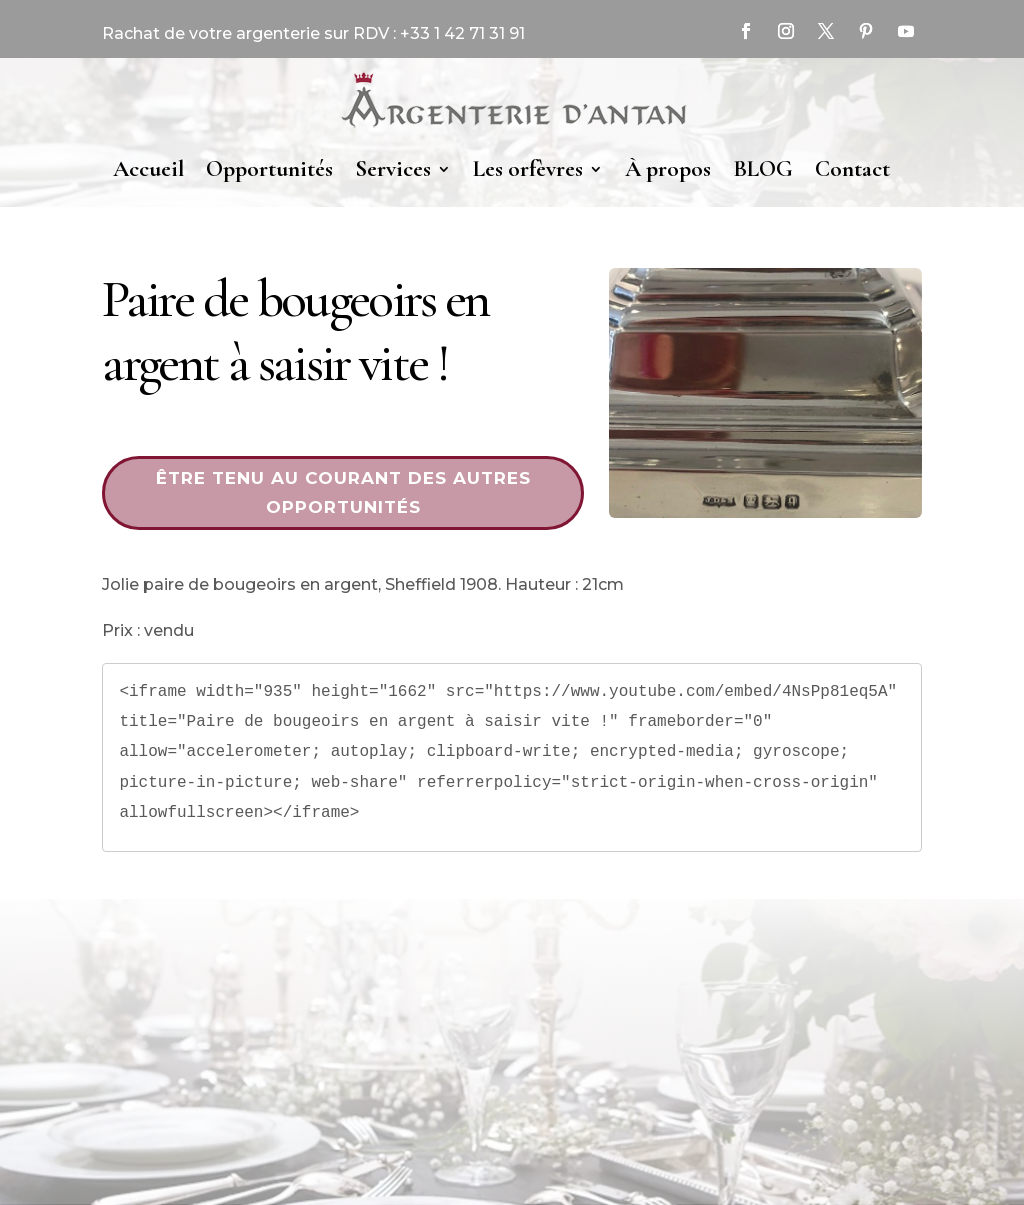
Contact (852, 169)
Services (393, 169)
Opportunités (269, 169)
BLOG (763, 169)
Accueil (148, 169)
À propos (668, 169)
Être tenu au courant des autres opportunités (343, 492)
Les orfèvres (528, 169)
